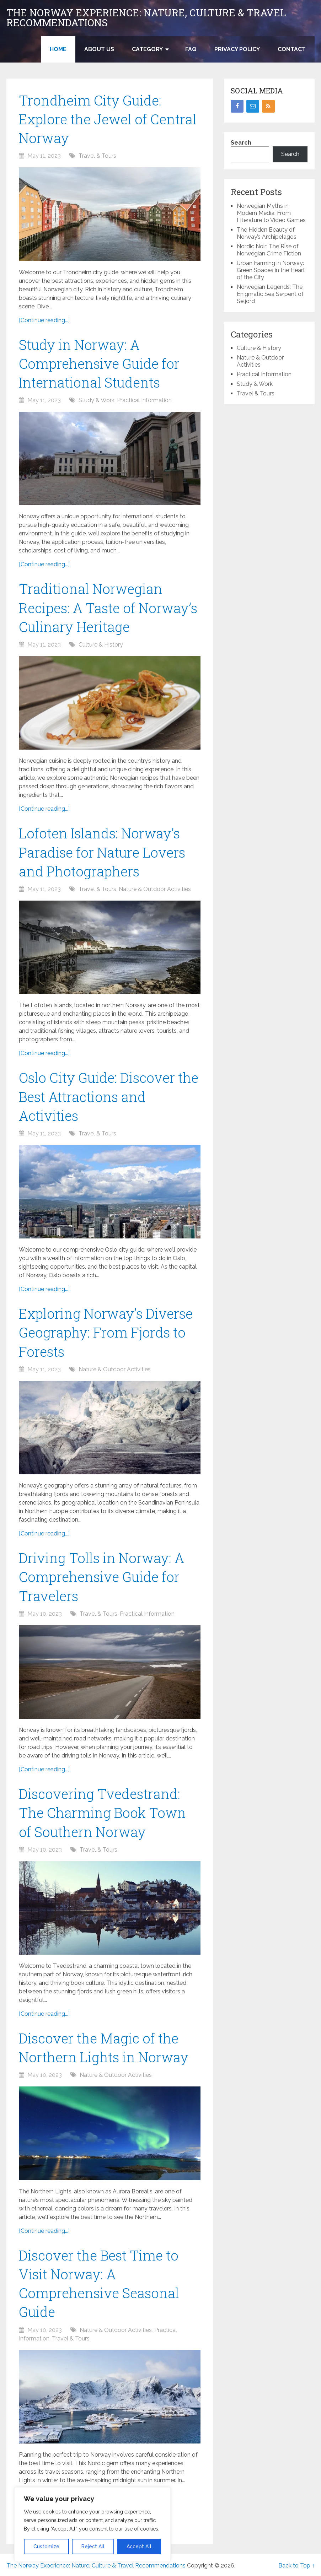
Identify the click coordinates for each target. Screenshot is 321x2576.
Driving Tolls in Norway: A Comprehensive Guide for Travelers (101, 1576)
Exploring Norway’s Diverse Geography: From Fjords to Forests (106, 1332)
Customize (46, 2546)
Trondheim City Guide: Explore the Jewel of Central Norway (108, 119)
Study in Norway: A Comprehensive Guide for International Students (99, 363)
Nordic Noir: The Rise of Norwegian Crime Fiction (269, 250)
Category (147, 49)
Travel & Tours (97, 155)
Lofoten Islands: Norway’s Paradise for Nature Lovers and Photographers (102, 852)
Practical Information (144, 400)
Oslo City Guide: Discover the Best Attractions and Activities (108, 1096)
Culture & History (101, 644)
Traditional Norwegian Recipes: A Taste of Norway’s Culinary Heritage (108, 607)
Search (241, 142)
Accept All (139, 2546)
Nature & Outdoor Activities (155, 889)
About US (99, 49)
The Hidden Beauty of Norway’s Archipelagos (266, 233)
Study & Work (96, 400)
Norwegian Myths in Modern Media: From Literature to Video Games (271, 212)
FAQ (191, 49)
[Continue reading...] (44, 320)
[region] (92, 2524)
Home (58, 49)
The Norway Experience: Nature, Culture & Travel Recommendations (146, 18)
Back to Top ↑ (296, 2565)
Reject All (93, 2546)
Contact (292, 49)
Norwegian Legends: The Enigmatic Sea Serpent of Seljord (270, 293)
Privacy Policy (237, 49)
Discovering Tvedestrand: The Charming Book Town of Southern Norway (102, 1812)
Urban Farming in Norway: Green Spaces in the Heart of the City (271, 270)
